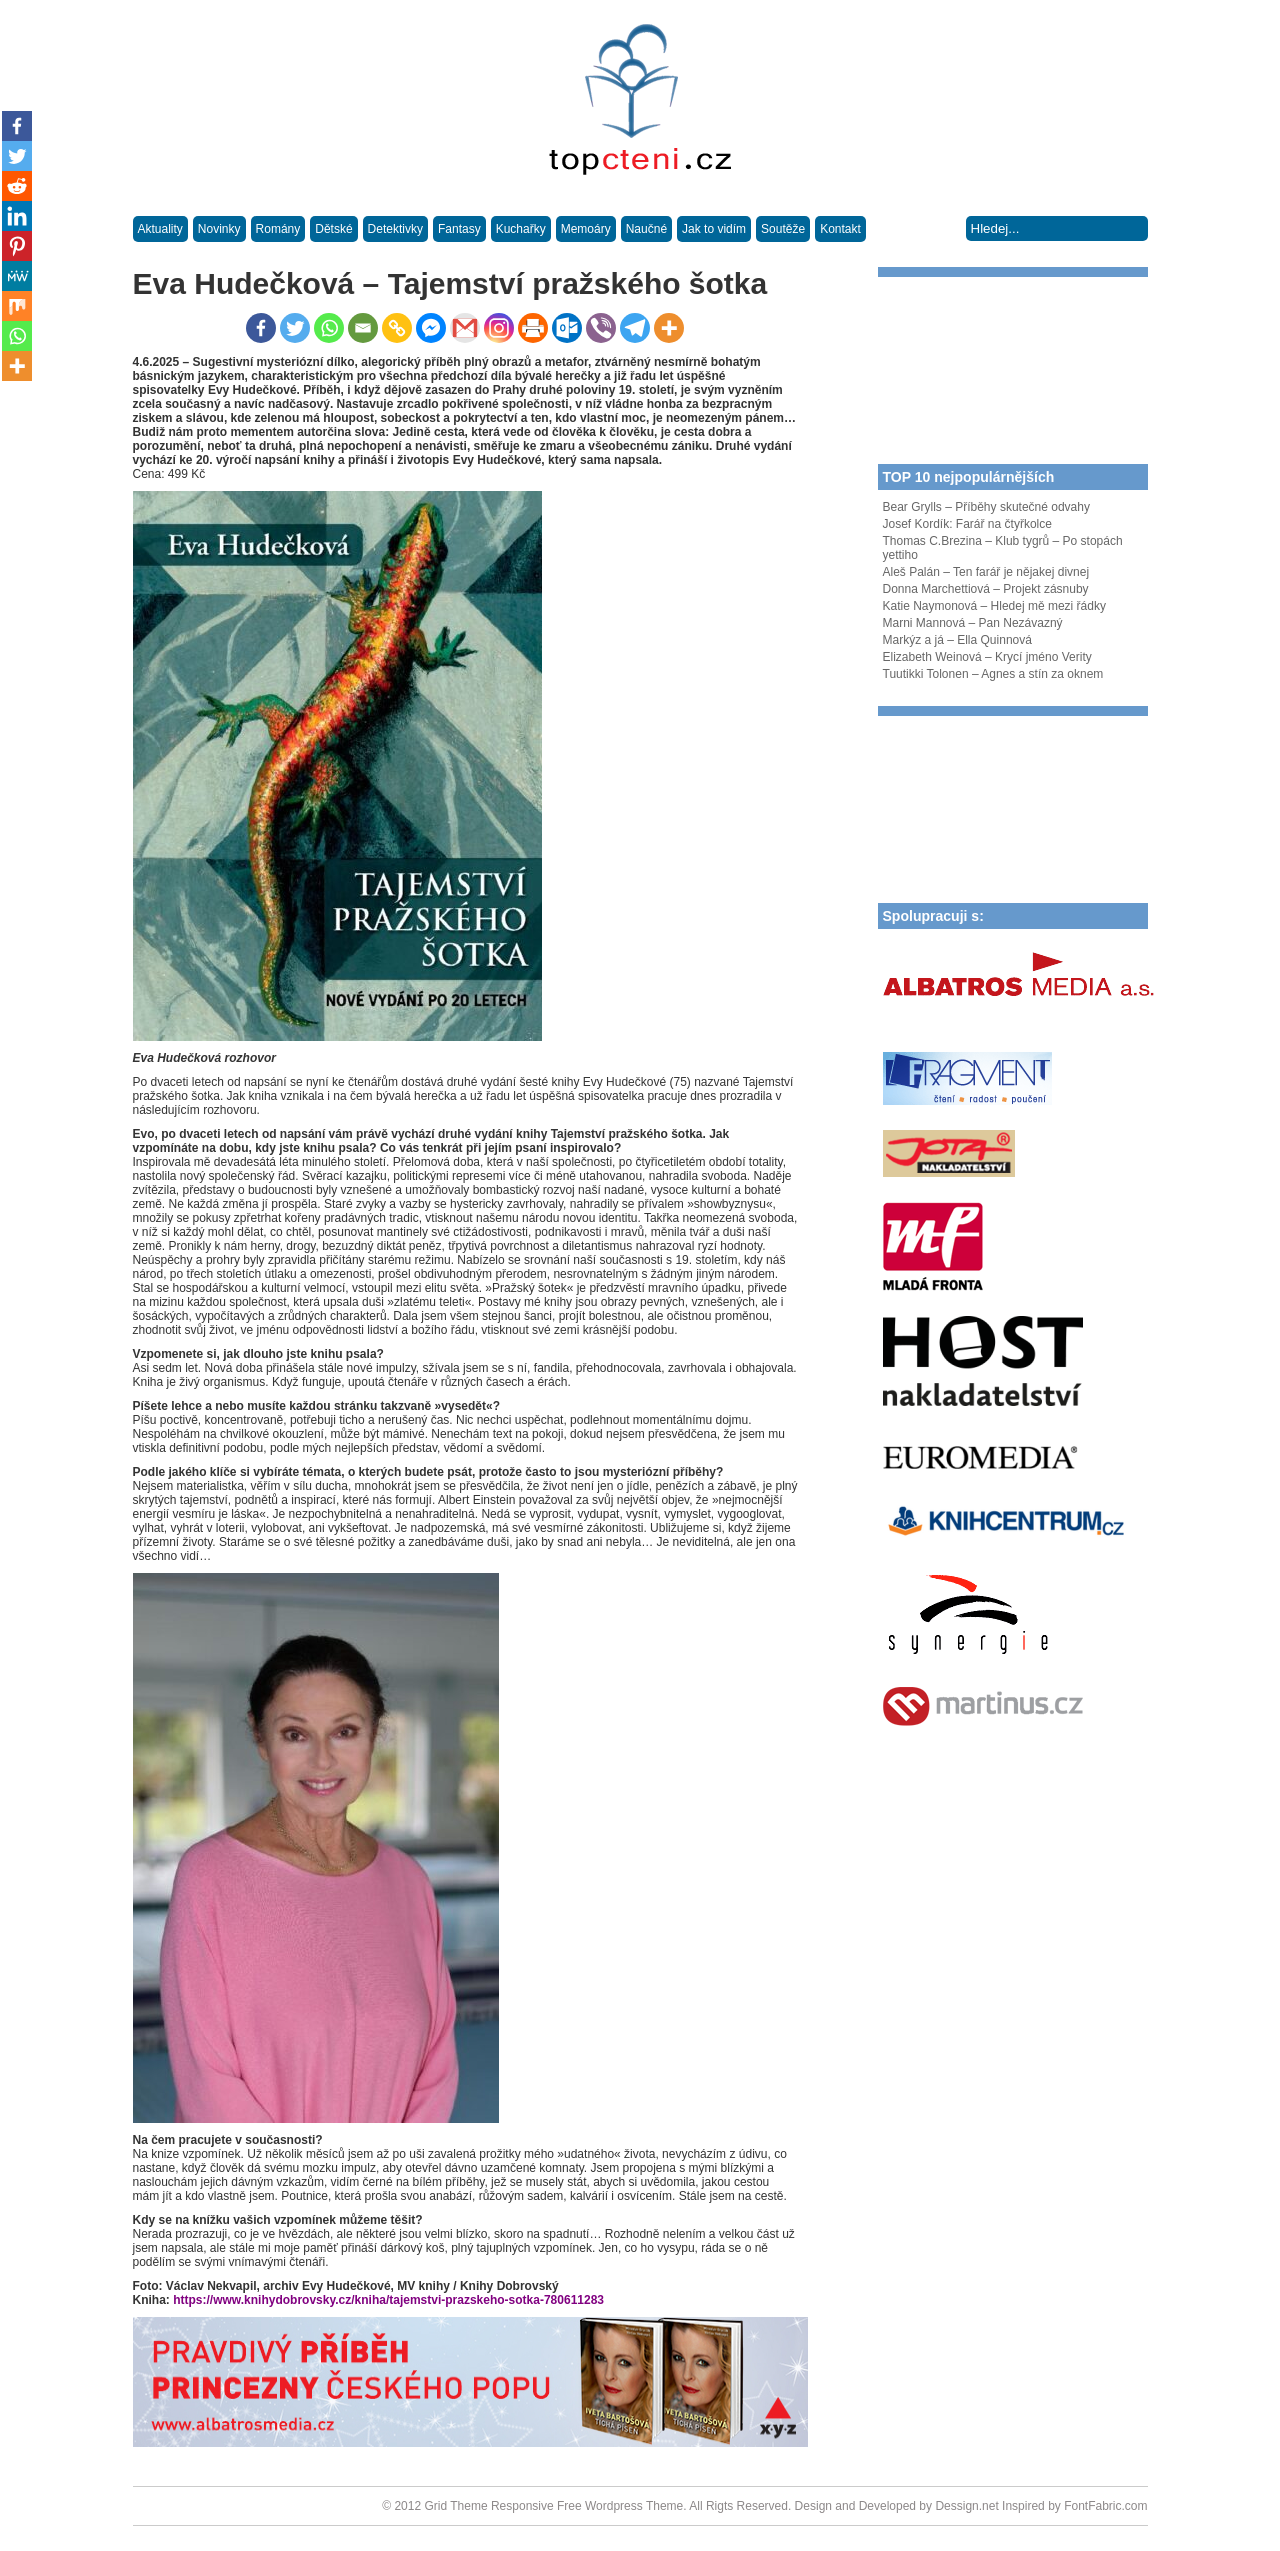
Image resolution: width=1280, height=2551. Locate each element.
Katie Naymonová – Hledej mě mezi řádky (994, 606)
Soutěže (783, 229)
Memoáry (586, 229)
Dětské (333, 229)
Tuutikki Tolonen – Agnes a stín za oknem (993, 674)
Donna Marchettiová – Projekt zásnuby (986, 589)
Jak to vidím (714, 229)
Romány (278, 229)
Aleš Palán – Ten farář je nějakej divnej (986, 572)
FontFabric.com (1105, 2506)
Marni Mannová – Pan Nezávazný (973, 623)
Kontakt (840, 229)
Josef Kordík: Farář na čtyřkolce (967, 524)
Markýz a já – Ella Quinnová (957, 640)
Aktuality (160, 229)
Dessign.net (966, 2506)
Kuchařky (521, 229)
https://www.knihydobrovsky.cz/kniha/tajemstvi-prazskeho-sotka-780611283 (387, 2300)
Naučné (646, 229)
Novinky (219, 229)
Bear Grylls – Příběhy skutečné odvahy (986, 507)
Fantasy (459, 229)
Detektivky (395, 229)
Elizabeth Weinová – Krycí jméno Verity (987, 657)
